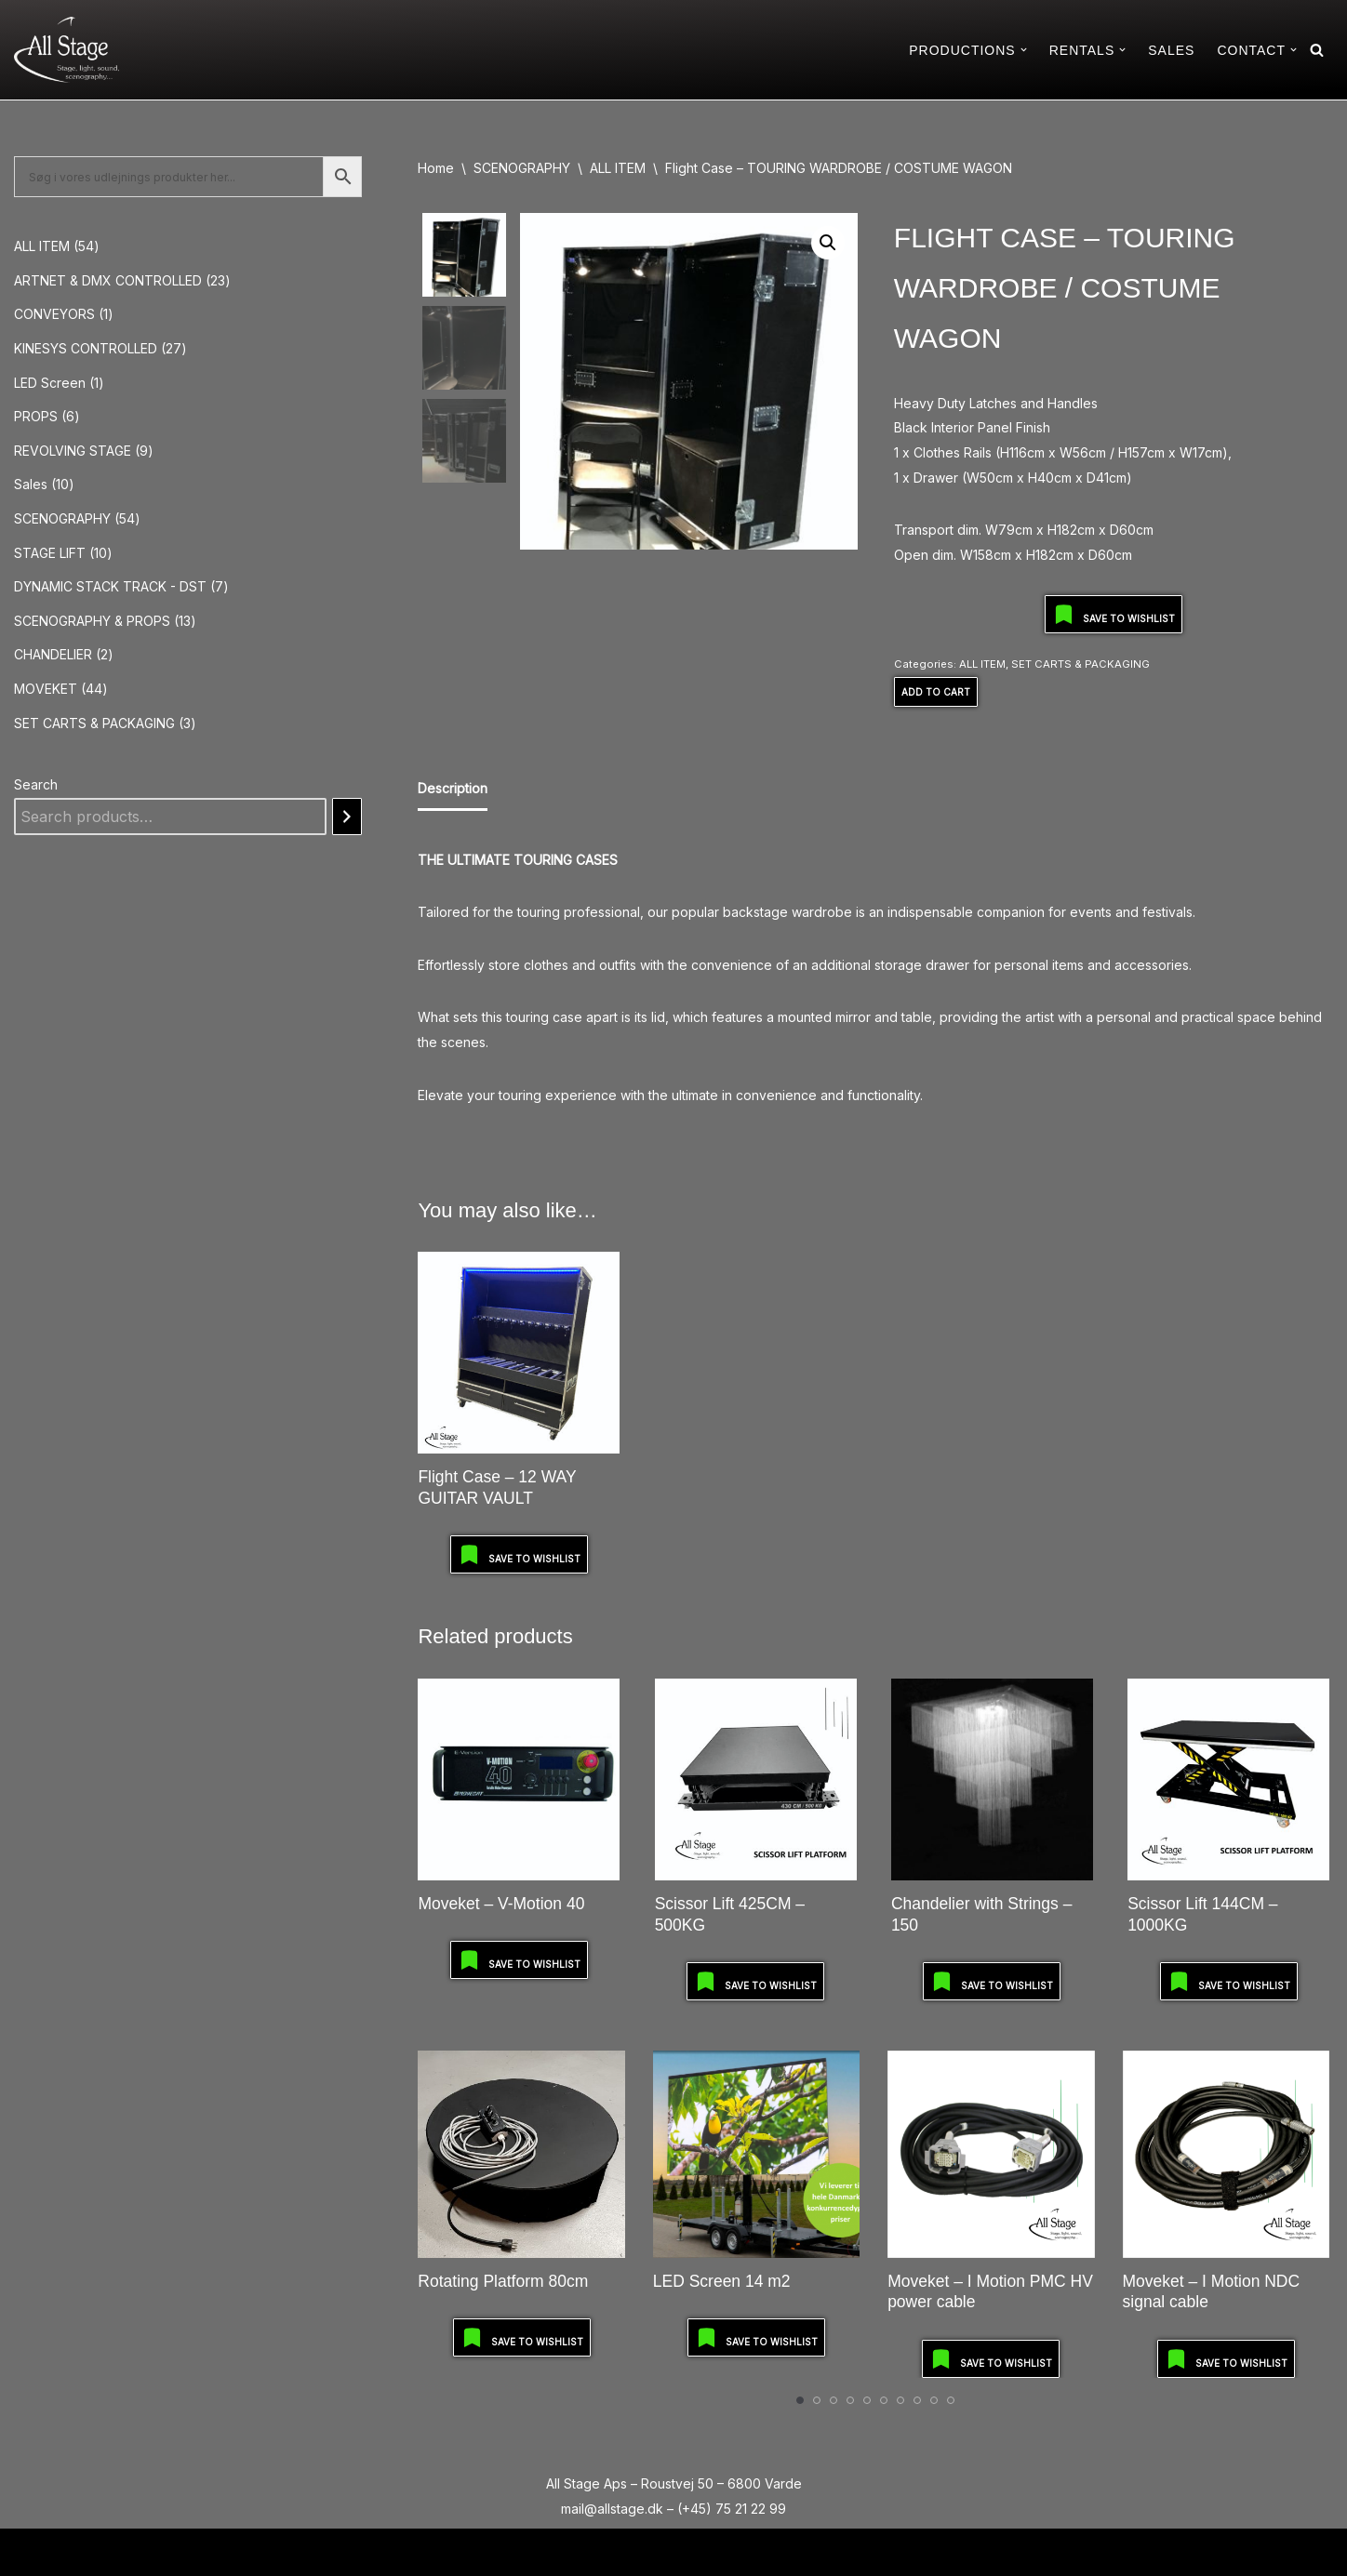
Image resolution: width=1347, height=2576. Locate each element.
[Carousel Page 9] (934, 2400)
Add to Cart (935, 691)
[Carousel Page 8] (917, 2400)
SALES (1171, 50)
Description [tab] (452, 788)
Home (436, 168)
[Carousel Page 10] (950, 2400)
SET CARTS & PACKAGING (1080, 664)
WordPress (173, 2551)
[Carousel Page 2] (816, 2400)
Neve (30, 2551)
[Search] (1317, 50)
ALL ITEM (618, 168)
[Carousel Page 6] (883, 2400)
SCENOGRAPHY (521, 168)
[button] (1023, 49)
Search (36, 784)
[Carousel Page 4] (850, 2400)
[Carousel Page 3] (833, 2400)
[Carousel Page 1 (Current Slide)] (800, 2400)
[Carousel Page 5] (867, 2400)
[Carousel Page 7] (900, 2400)
